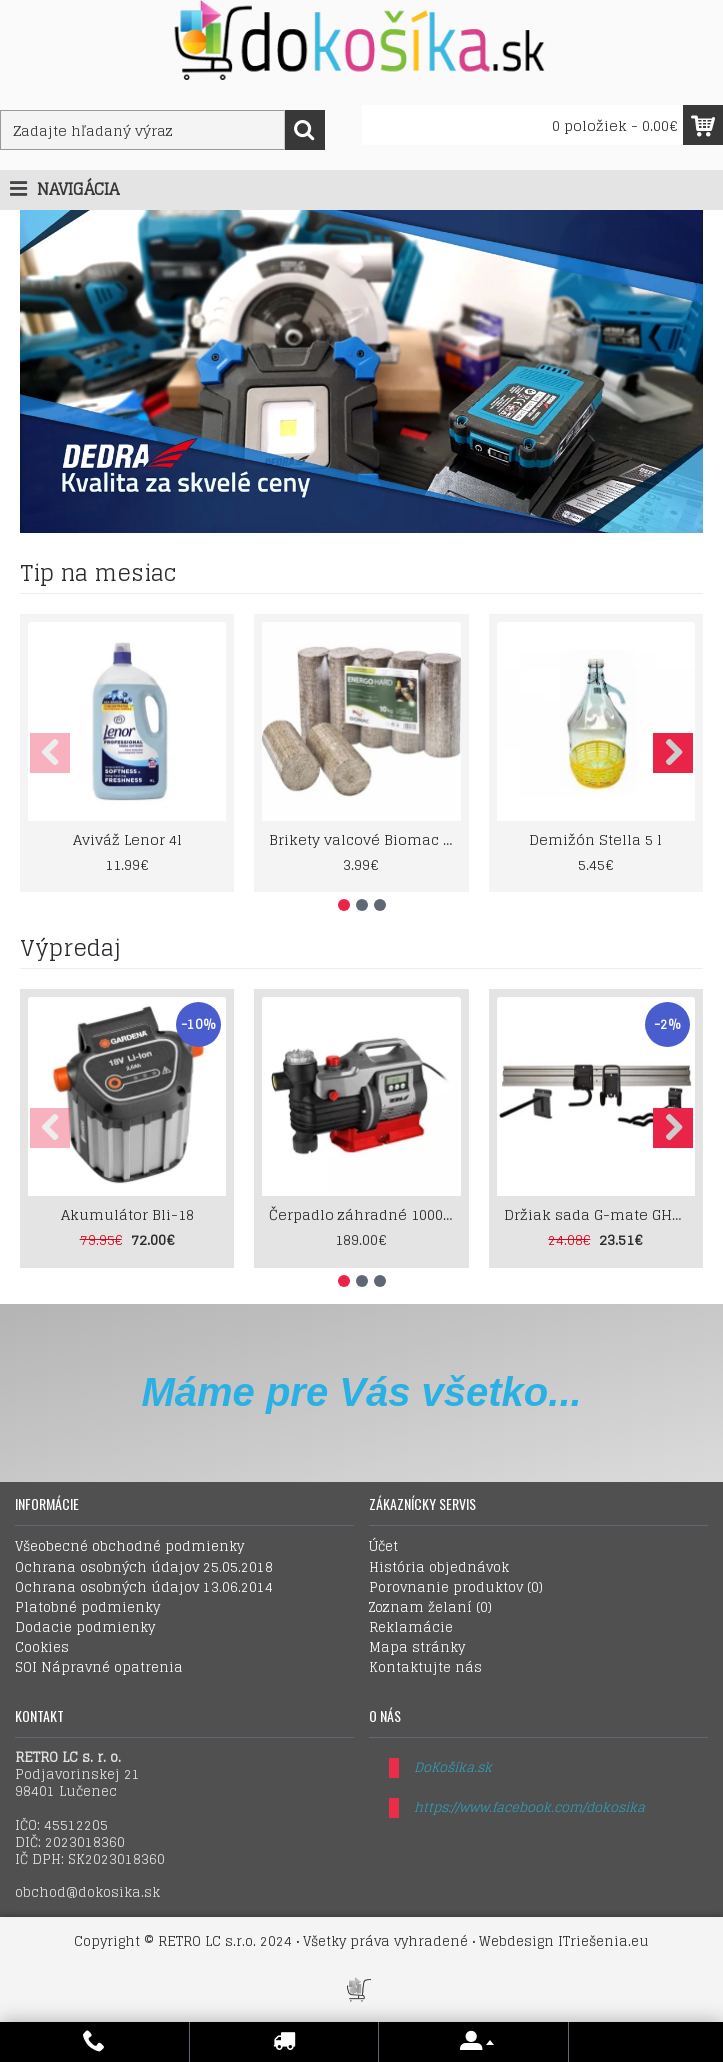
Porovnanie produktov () (456, 1588)
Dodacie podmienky (85, 1628)
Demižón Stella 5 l (595, 839)
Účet (383, 1547)
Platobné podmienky (87, 1608)
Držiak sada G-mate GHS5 (596, 1214)
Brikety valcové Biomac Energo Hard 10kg (364, 839)
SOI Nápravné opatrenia (99, 1668)
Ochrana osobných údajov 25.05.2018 (144, 1568)
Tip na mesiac (98, 573)
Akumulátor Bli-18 (127, 1214)
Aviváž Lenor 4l (127, 839)
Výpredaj (70, 948)
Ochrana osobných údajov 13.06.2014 (144, 1588)
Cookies (42, 1648)
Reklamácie (411, 1628)
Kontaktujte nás (425, 1668)
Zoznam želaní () (430, 1608)
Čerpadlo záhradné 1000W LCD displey (364, 1214)
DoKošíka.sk (453, 1767)
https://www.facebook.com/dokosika (529, 1807)
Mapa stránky (417, 1648)
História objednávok (439, 1568)
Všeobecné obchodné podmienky (129, 1547)
